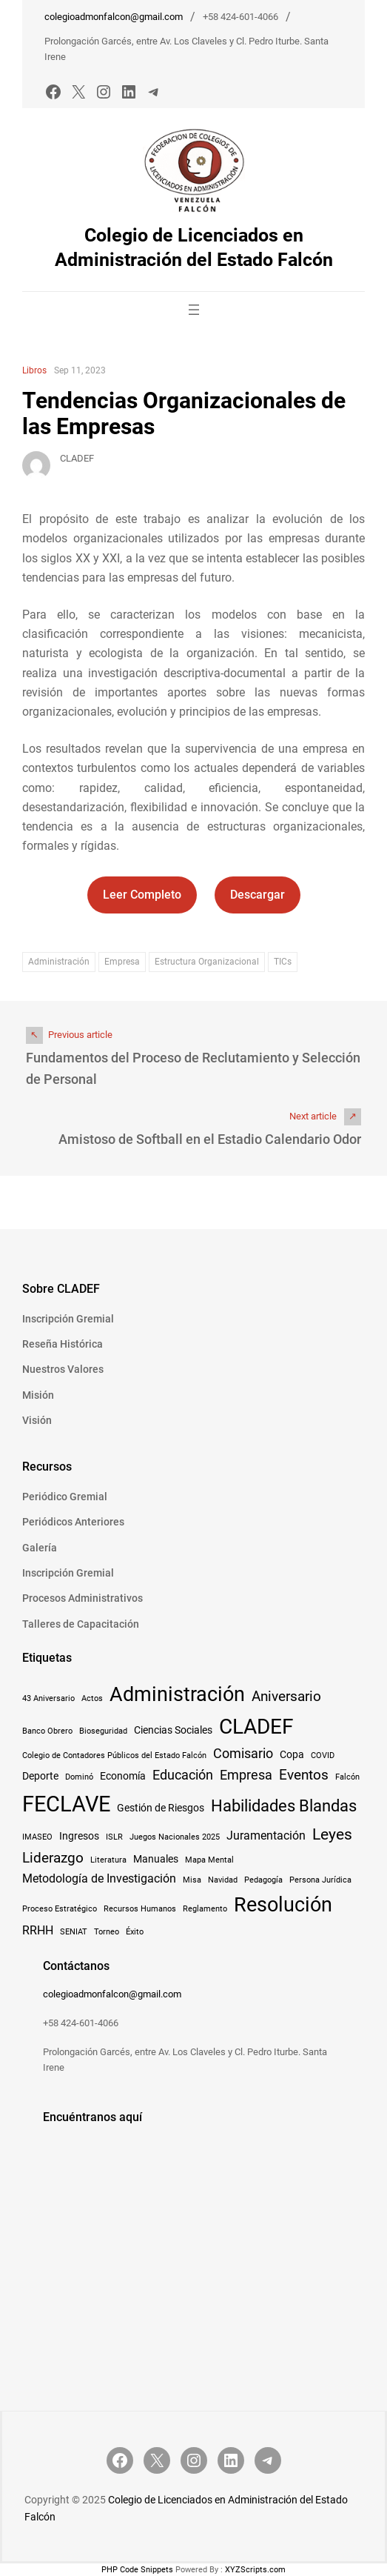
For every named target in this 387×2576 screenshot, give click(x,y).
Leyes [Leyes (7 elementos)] (332, 1834)
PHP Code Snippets (137, 2570)
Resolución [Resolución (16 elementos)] (283, 1905)
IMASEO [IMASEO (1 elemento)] (37, 1837)
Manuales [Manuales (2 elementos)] (155, 1859)
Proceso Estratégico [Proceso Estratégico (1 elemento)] (59, 1909)
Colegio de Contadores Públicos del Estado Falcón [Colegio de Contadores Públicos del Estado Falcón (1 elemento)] (114, 1755)
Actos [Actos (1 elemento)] (92, 1698)
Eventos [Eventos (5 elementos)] (304, 1774)
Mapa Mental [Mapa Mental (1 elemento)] (209, 1860)
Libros (34, 370)
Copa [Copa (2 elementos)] (292, 1754)
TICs (283, 961)
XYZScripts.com (255, 2570)
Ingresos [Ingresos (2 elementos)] (79, 1836)
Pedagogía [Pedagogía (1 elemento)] (263, 1880)
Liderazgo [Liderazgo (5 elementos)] (53, 1857)
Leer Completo (142, 895)
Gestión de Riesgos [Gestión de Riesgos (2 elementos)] (160, 1808)
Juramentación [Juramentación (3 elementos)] (266, 1835)
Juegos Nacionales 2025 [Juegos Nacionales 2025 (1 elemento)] (174, 1837)
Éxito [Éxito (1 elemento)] (135, 1932)
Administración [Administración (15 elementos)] (177, 1694)
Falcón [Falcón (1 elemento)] (347, 1777)
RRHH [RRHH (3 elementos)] (37, 1930)
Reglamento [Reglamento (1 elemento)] (205, 1909)
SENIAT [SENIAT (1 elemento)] (73, 1932)
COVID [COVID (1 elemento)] (322, 1755)
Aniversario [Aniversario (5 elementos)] (286, 1696)
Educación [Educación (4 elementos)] (182, 1775)
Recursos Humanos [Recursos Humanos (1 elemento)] (140, 1909)
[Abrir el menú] (193, 309)
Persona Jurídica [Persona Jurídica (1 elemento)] (320, 1880)
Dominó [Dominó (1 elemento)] (79, 1777)
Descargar (257, 895)
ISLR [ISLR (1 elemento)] (114, 1837)
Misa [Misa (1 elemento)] (192, 1880)
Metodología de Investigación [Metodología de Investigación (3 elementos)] (99, 1878)
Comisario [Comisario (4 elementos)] (243, 1753)
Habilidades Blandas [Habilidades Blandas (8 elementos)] (284, 1805)
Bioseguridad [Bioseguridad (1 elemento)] (103, 1731)
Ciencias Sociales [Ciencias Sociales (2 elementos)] (173, 1730)
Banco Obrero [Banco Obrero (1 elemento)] (47, 1731)
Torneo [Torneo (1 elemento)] (106, 1932)
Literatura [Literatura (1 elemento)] (108, 1860)
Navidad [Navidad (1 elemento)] (223, 1880)
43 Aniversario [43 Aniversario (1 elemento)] (48, 1698)
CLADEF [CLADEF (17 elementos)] (256, 1726)
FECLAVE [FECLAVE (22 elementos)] (66, 1804)
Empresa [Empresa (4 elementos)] (246, 1775)
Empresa (122, 961)
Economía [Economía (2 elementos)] (123, 1776)
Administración (59, 961)
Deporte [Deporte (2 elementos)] (40, 1776)
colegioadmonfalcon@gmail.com (113, 16)
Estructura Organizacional (207, 961)
